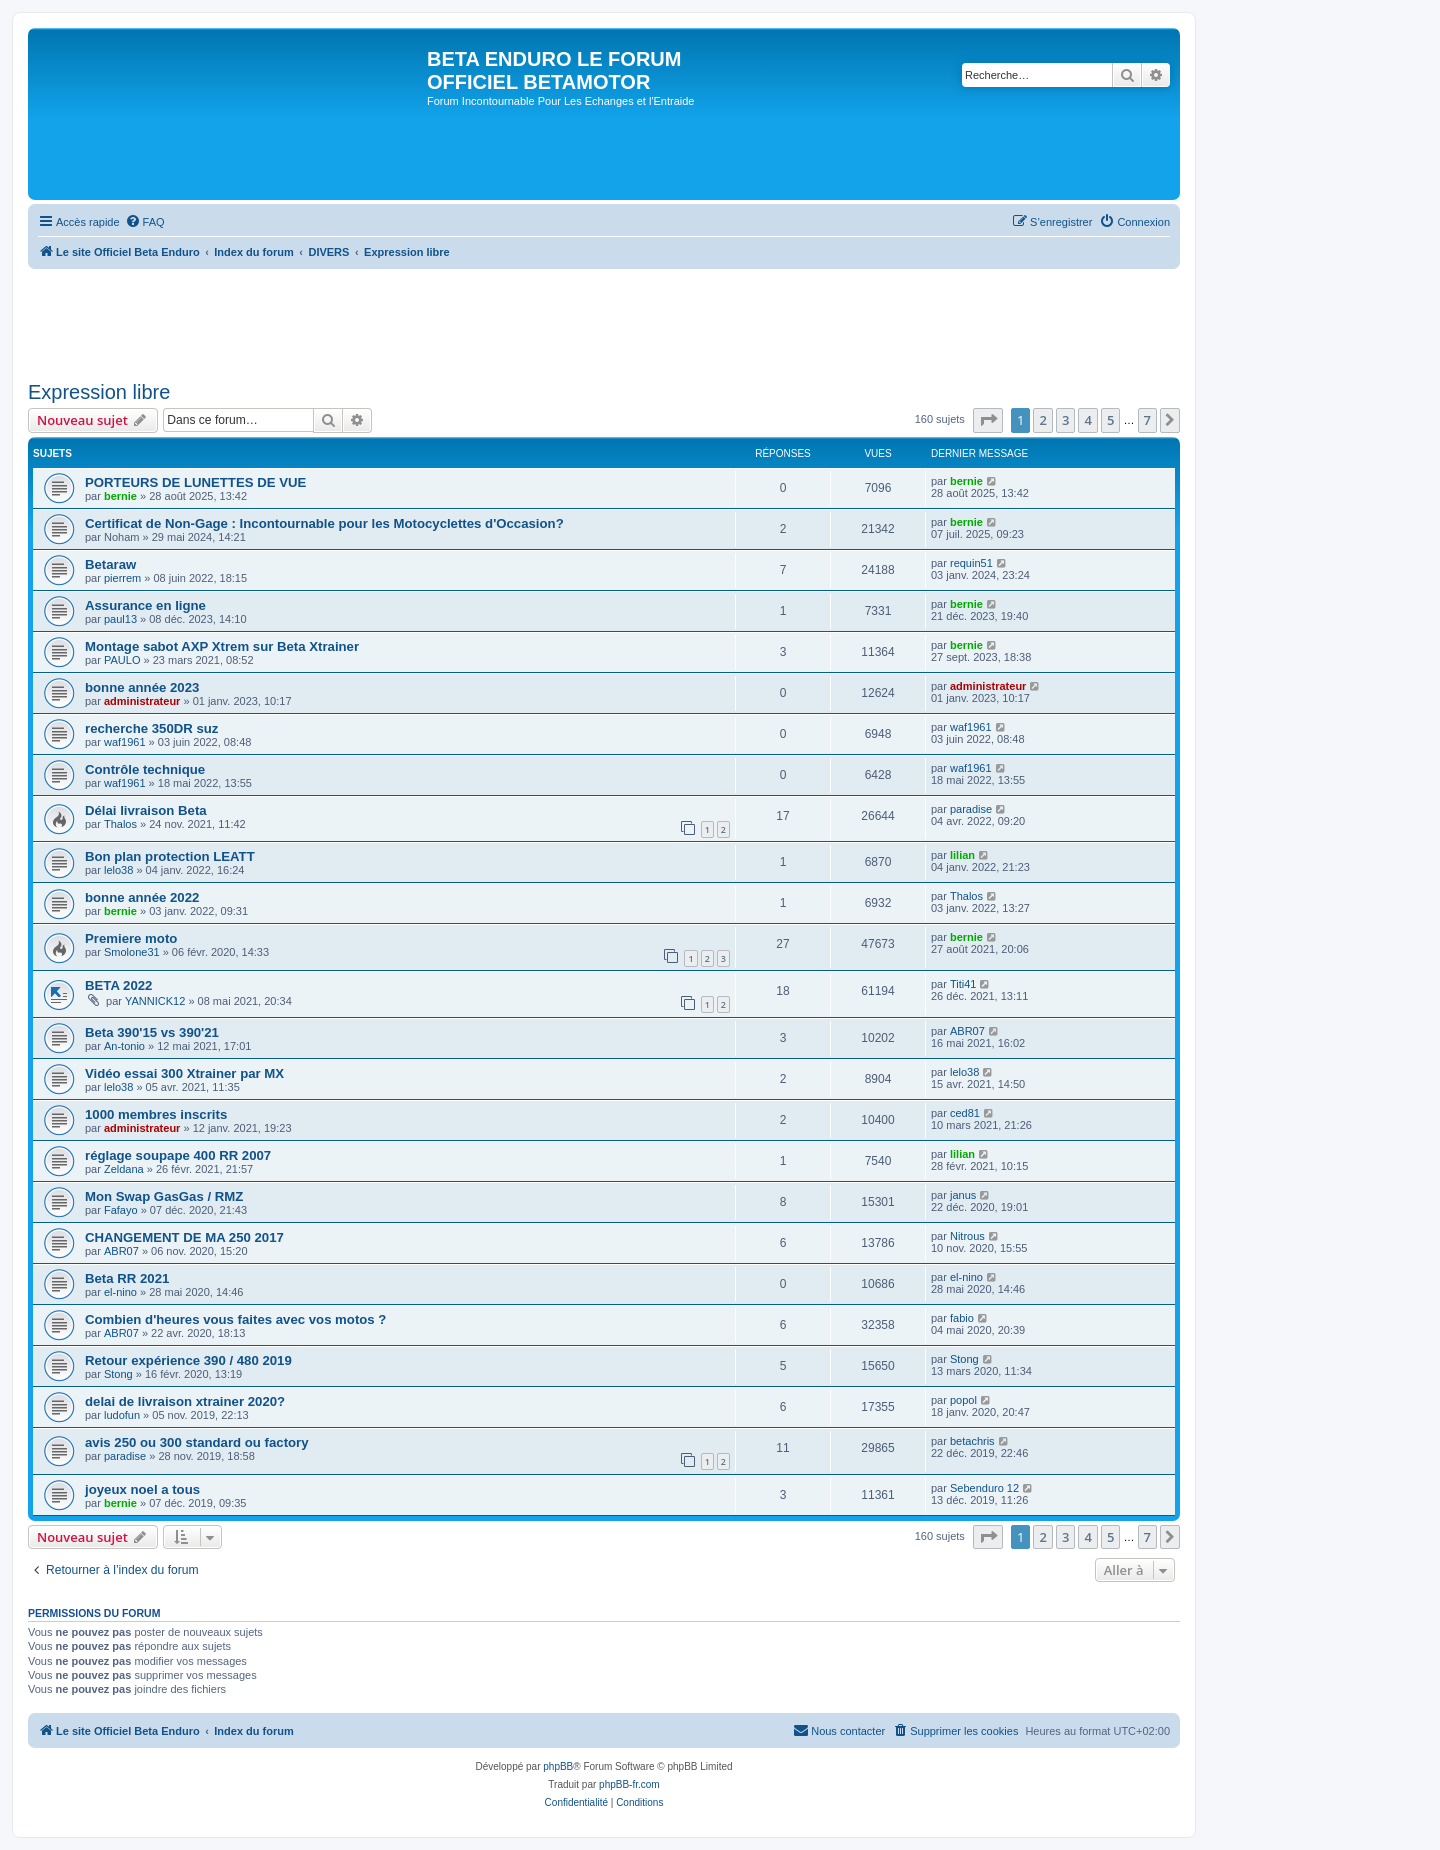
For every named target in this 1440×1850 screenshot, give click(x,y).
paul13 (120, 619)
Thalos (120, 824)
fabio (962, 1318)
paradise (971, 809)
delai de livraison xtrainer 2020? (185, 1401)
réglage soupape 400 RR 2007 (178, 1155)
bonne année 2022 (142, 897)
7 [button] (1147, 420)
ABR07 (967, 1031)
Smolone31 (132, 952)
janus (963, 1195)
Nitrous (967, 1236)
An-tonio (124, 1046)
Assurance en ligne (145, 605)
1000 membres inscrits (156, 1114)
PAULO (122, 660)
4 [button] (1087, 420)
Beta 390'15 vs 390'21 (152, 1032)
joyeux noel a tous (142, 1489)
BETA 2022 (118, 985)
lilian (962, 855)
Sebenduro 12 (984, 1488)
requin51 (971, 563)
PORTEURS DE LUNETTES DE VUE (195, 482)
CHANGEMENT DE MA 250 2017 (184, 1237)
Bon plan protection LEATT (170, 856)
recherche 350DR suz (151, 728)
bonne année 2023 (142, 687)
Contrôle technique (145, 769)
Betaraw (110, 564)
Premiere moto (131, 938)
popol (963, 1400)
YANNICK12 (155, 1001)
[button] (988, 420)
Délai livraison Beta (146, 810)
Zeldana (124, 1169)
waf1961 (125, 742)
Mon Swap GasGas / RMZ (164, 1196)
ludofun (122, 1415)
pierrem (122, 578)
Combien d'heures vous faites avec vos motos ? (235, 1319)
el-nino (120, 1292)
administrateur (142, 701)
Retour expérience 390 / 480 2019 (188, 1360)
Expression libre (99, 392)
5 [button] (1110, 420)
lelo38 (118, 870)
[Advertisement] (392, 318)
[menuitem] (145, 222)
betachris (972, 1441)
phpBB (558, 1766)
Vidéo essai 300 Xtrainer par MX (184, 1073)
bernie (120, 496)
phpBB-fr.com (629, 1784)
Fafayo (121, 1210)
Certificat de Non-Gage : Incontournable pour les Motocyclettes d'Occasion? (324, 523)
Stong (118, 1374)
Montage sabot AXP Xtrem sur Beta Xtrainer (222, 646)
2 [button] (1042, 420)
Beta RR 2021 (127, 1278)
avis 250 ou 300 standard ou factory (197, 1442)
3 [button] (1065, 420)
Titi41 (963, 984)
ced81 (965, 1113)
